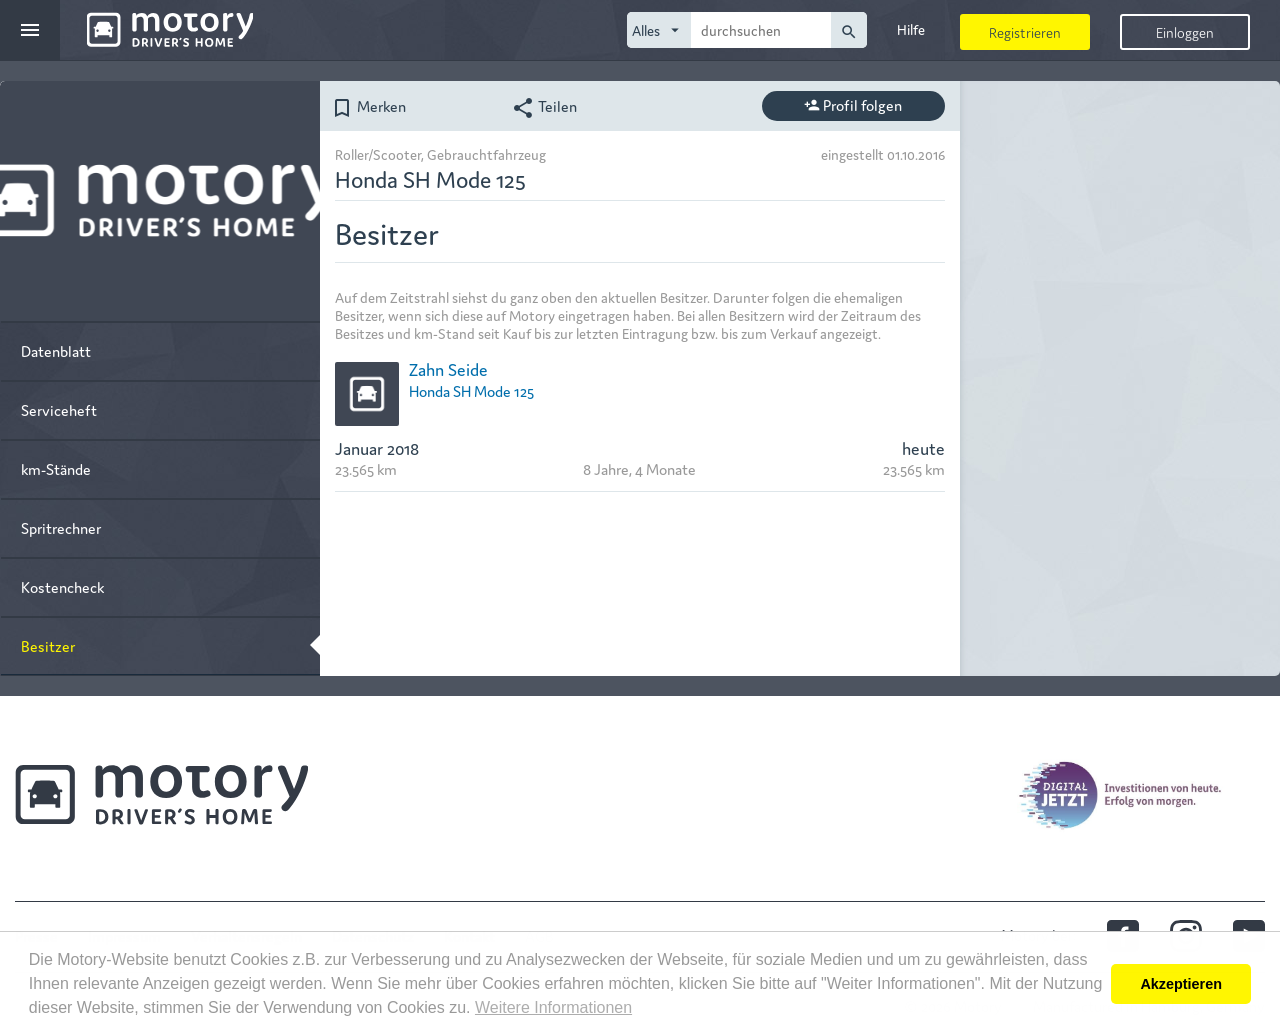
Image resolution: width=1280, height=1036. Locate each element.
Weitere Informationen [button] (553, 1007)
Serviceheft (59, 409)
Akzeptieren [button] (1181, 984)
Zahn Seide (448, 368)
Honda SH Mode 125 (471, 390)
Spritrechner (61, 527)
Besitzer (48, 645)
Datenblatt (56, 350)
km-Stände (56, 468)
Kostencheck (62, 586)
